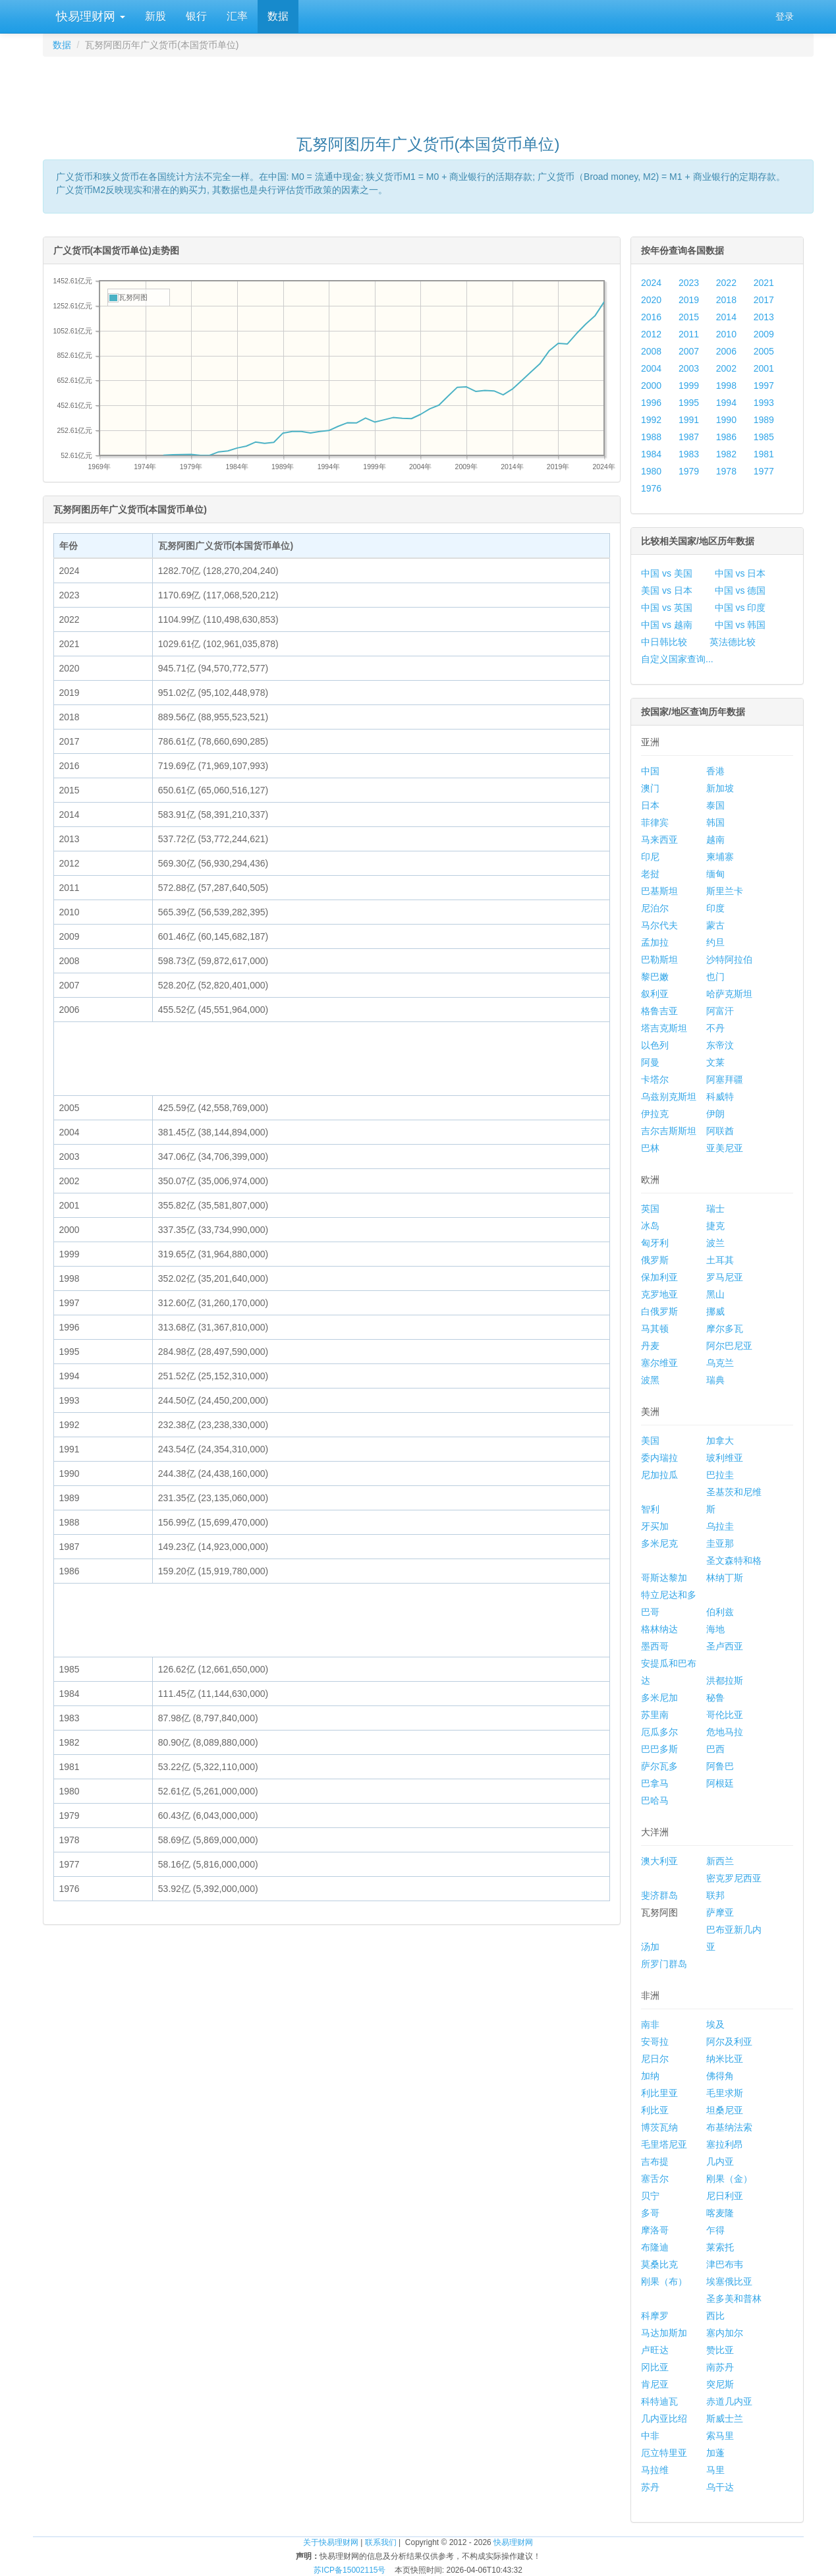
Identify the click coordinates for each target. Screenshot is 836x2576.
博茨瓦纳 (659, 2127)
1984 (651, 454)
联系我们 (381, 2542)
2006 (726, 351)
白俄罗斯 (659, 1311)
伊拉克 (655, 1113)
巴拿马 (655, 1783)
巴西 (715, 1749)
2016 (651, 317)
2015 (689, 317)
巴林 (650, 1148)
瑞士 (715, 1208)
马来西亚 (659, 839)
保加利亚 (659, 1277)
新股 (155, 16)
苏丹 (650, 2487)
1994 (726, 402)
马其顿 (655, 1328)
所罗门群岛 (664, 1964)
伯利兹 (720, 1612)
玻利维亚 (724, 1457)
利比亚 (655, 2110)
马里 (715, 2470)
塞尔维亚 (659, 1363)
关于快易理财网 (330, 2542)
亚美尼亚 (724, 1148)
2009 (764, 334)
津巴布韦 (724, 2264)
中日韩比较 (664, 642)
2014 (726, 317)
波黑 (650, 1380)
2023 (689, 282)
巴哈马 (655, 1800)
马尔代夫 (659, 925)
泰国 (715, 805)
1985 (764, 437)
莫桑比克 (659, 2264)
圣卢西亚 (724, 1646)
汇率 (237, 16)
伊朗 (715, 1113)
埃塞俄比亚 (729, 2281)
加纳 (650, 2076)
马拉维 (655, 2470)
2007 (689, 351)
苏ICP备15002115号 (349, 2570)
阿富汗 (720, 1011)
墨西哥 (655, 1646)
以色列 (655, 1045)
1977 (764, 471)
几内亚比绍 (664, 2418)
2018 (726, 300)
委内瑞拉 (659, 1457)
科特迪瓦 (659, 2401)
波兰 (715, 1243)
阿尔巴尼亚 (729, 1345)
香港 (715, 771)
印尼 (650, 856)
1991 (689, 420)
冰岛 (650, 1225)
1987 (689, 437)
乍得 (715, 2230)
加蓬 (715, 2452)
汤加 (650, 1946)
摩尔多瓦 (724, 1328)
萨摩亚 (720, 1912)
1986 (726, 437)
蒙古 (715, 925)
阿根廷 (720, 1783)
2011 (689, 334)
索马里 (720, 2435)
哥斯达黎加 (664, 1577)
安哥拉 (655, 2041)
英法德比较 (733, 642)
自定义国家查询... (677, 659)
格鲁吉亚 (659, 1011)
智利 (650, 1509)
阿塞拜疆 (724, 1079)
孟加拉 (655, 942)
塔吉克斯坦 (664, 1028)
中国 (650, 771)
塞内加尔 (724, 2333)
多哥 (650, 2213)
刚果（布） (664, 2281)
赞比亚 (720, 2350)
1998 (726, 385)
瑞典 (715, 1380)
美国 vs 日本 (666, 590)
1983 (689, 454)
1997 (764, 385)
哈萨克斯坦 (729, 993)
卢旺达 (655, 2350)
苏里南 (655, 1714)
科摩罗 (655, 2315)
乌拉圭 (720, 1526)
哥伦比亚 (724, 1714)
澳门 (650, 788)
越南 (715, 839)
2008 (651, 351)
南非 (650, 2024)
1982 (726, 454)
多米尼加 (659, 1697)
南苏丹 (720, 2367)
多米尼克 (659, 1543)
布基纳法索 (729, 2127)
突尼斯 (720, 2384)
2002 (726, 368)
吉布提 (655, 2161)
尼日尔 (655, 2058)
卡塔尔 (655, 1079)
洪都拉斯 (724, 1680)
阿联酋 (720, 1131)
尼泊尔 (655, 908)
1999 (689, 385)
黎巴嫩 (655, 976)
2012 (651, 334)
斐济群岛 (659, 1895)
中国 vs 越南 (666, 624)
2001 (764, 368)
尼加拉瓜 (659, 1475)
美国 (650, 1440)
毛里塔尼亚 (664, 2144)
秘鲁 (715, 1697)
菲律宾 (655, 822)
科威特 (720, 1096)
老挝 (650, 874)
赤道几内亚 (729, 2401)
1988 (651, 437)
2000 (651, 385)
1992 (651, 420)
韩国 (715, 822)
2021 (764, 282)
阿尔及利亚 (729, 2041)
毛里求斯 (724, 2093)
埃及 (715, 2024)
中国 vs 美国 (666, 573)
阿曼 (650, 1062)
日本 (650, 805)
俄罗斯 (655, 1260)
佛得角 (720, 2076)
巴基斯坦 (659, 891)
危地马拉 (724, 1732)
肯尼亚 (655, 2384)
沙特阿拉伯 (729, 959)
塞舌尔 (655, 2178)
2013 (764, 317)
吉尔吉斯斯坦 (668, 1131)
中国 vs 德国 (740, 590)
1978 (726, 471)
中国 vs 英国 (666, 607)
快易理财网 (89, 16)
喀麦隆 (720, 2213)
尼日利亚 (724, 2195)
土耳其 (720, 1260)
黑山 (715, 1294)
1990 (726, 420)
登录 (784, 16)
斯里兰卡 (724, 891)
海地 (715, 1629)
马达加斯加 (664, 2333)
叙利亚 (655, 993)
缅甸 (715, 874)
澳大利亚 (659, 1861)
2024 (651, 282)
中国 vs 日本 (740, 573)
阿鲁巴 (720, 1766)
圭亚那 (720, 1543)
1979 (689, 471)
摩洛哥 (655, 2230)
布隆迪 (655, 2247)
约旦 (715, 942)
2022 (726, 282)
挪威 (715, 1311)
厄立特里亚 (664, 2452)
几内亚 (720, 2161)
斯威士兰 (724, 2418)
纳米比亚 (724, 2058)
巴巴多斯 (659, 1749)
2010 (726, 334)
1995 (689, 402)
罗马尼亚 (724, 1277)
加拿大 (720, 1440)
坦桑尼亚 (724, 2110)
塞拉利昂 (724, 2144)
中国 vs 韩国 (740, 624)
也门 (715, 976)
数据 (278, 16)
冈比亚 (655, 2367)
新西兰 (720, 1861)
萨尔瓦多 (659, 1766)
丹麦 (650, 1345)
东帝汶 (720, 1045)
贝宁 (650, 2195)
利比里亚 (659, 2093)
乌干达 (720, 2487)
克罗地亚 (659, 1294)
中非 (650, 2435)
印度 (715, 908)
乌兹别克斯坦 (668, 1096)
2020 (651, 300)
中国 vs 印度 (740, 607)
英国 (650, 1208)
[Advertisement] (428, 89)
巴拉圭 (720, 1475)
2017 (764, 300)
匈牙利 (655, 1243)
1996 (651, 402)
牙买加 (655, 1526)
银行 (196, 16)
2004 (651, 368)
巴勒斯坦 (659, 959)
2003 (689, 368)
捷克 (715, 1225)
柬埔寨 (720, 856)
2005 (764, 351)
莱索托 (720, 2247)
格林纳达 (659, 1629)
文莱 (715, 1062)
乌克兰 (720, 1363)
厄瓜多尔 (659, 1732)
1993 (764, 402)
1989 (764, 420)
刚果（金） (729, 2178)
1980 (651, 471)
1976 (651, 488)
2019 (689, 300)
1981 (764, 454)
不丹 (715, 1028)
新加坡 (720, 788)
